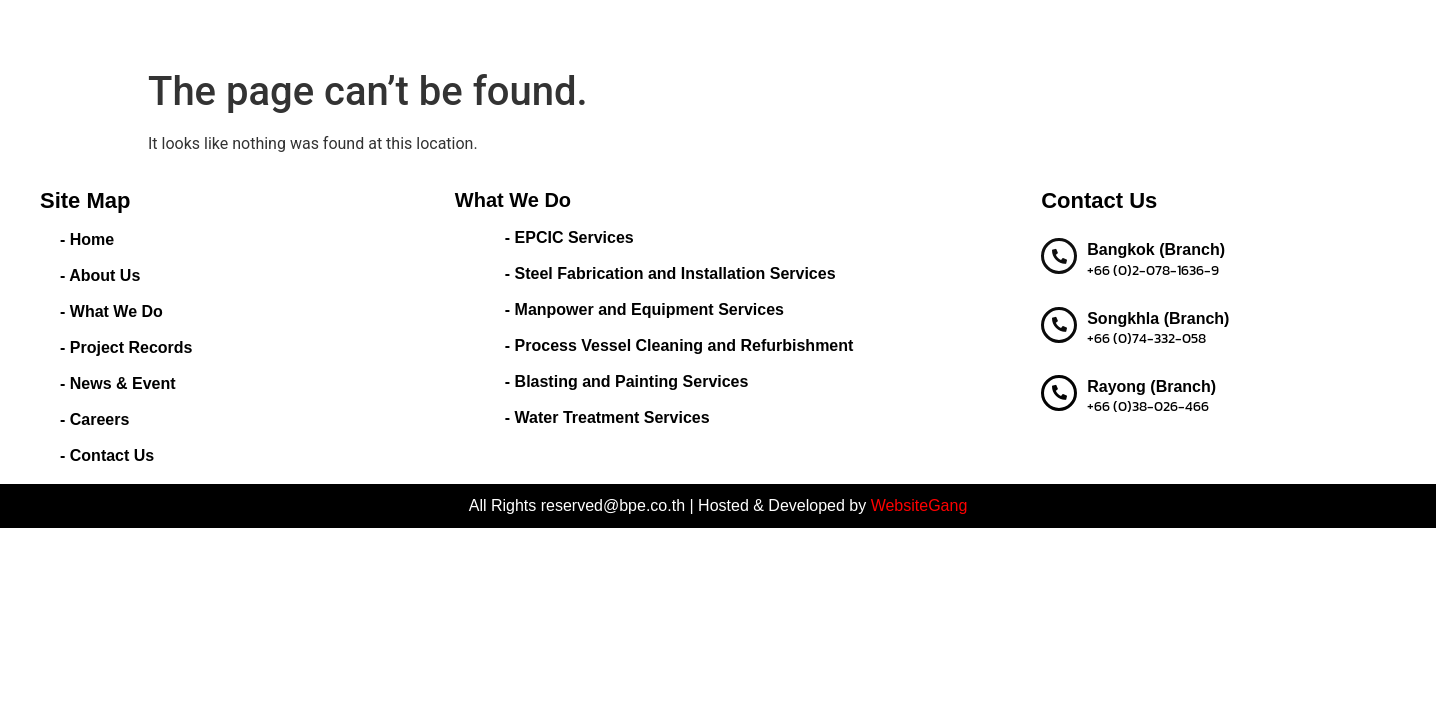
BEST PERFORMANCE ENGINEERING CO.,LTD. (244, 29)
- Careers (94, 419)
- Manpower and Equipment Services (644, 309)
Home (516, 29)
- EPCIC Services (569, 237)
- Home (87, 239)
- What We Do (111, 311)
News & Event (954, 29)
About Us (590, 29)
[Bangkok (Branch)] (1059, 256)
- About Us (100, 275)
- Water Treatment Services (607, 417)
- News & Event (118, 383)
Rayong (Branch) (1151, 386)
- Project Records (126, 347)
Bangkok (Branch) (1156, 249)
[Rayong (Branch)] (1059, 393)
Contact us (1139, 29)
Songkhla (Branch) (1158, 318)
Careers (1052, 29)
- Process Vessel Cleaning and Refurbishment (679, 345)
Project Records (826, 29)
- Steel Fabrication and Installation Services (670, 273)
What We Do (696, 30)
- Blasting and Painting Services (627, 381)
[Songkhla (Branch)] (1059, 325)
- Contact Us (107, 455)
